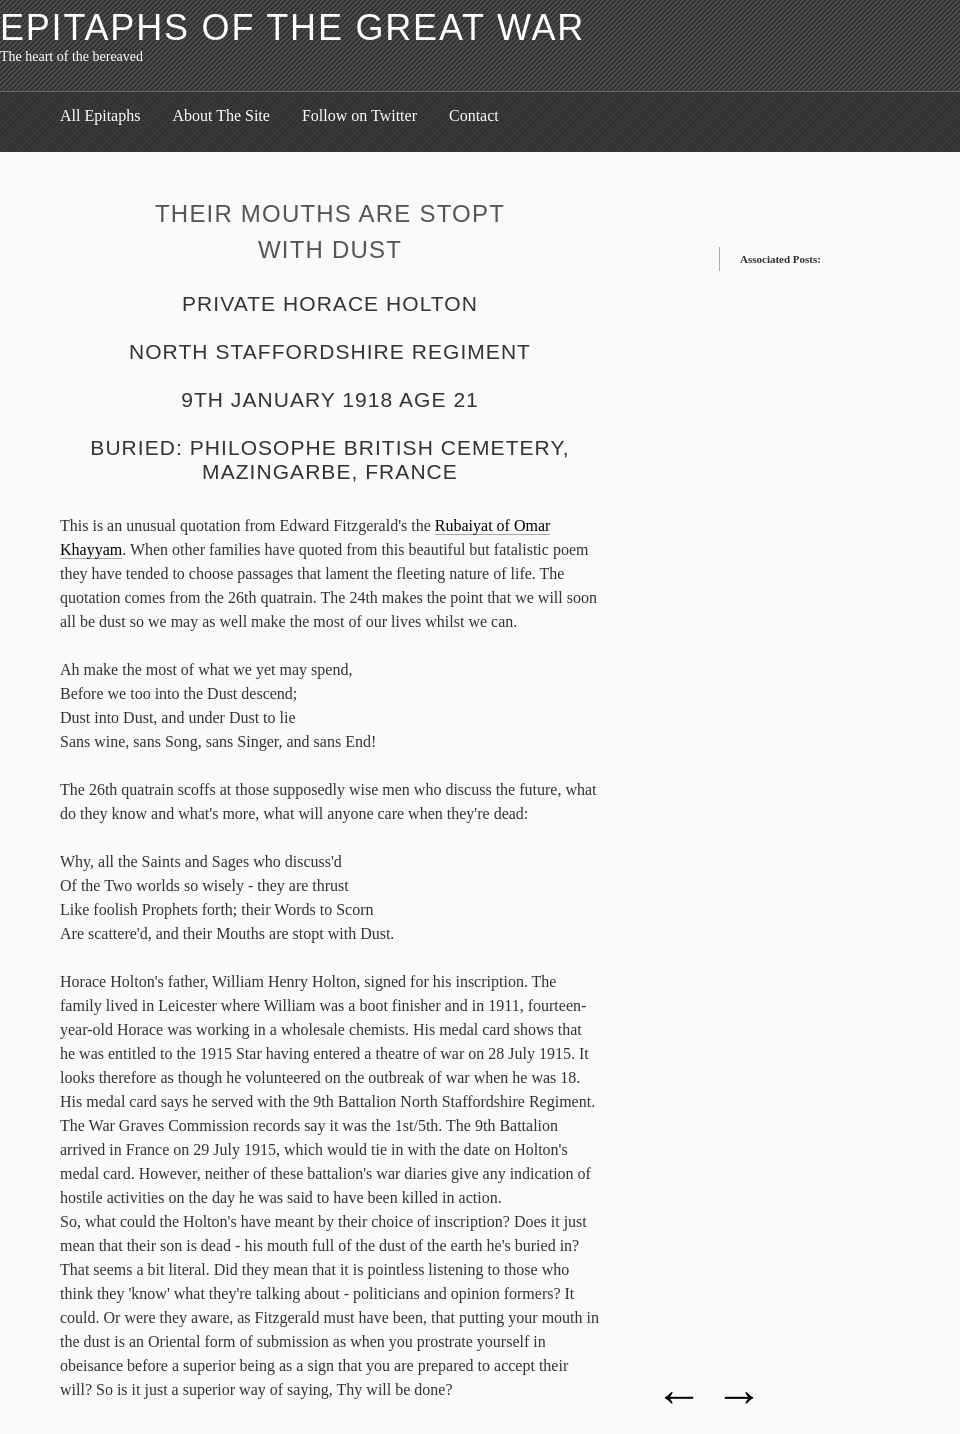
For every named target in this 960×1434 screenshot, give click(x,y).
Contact (474, 115)
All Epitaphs (100, 115)
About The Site (220, 115)
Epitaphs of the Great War (292, 27)
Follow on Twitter (359, 115)
